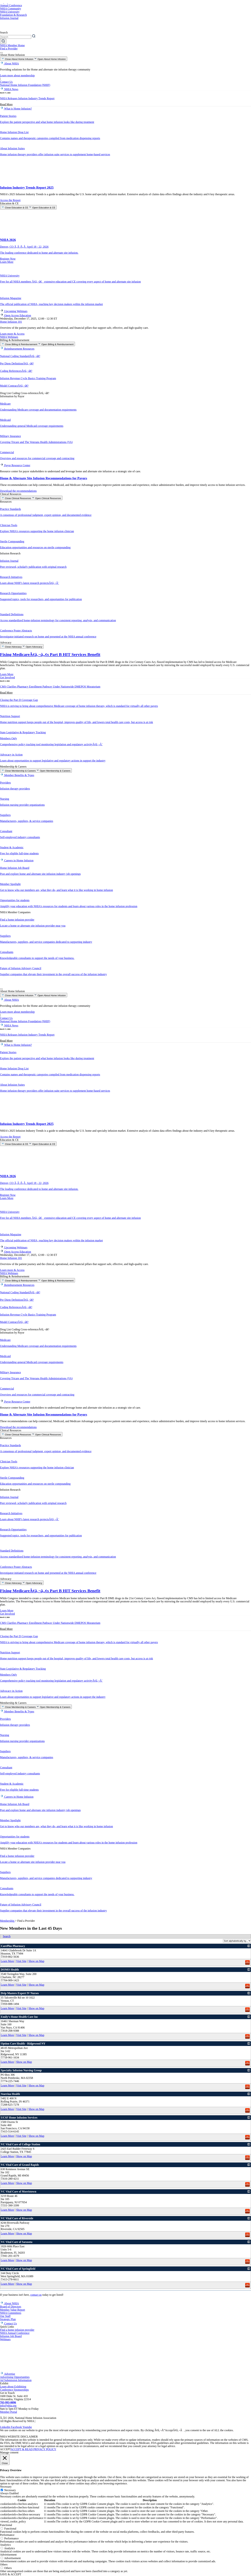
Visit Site (21, 1961)
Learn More (7, 1961)
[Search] (3, 41)
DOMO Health (10, 1969)
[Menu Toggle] (1, 52)
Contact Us (6, 81)
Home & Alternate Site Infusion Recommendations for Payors (43, 478)
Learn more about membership (17, 75)
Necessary (10, 2490)
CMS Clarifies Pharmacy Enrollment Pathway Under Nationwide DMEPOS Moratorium (50, 686)
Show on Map (36, 1961)
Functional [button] (6, 2525)
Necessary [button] (6, 2486)
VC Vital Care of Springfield (18, 2268)
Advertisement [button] (8, 2554)
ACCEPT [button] (5, 2449)
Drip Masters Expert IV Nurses (20, 1993)
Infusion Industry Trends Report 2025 (26, 187)
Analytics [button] (5, 2544)
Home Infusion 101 (11, 321)
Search (7, 1936)
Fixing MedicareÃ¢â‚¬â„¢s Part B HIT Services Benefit (50, 654)
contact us (36, 2294)
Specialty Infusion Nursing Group (21, 2070)
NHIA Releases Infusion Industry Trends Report (27, 98)
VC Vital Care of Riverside (17, 2218)
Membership (7, 1920)
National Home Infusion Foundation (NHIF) (25, 85)
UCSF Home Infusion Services (19, 2117)
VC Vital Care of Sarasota (16, 2241)
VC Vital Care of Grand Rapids (20, 2164)
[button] (12, 396)
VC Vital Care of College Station (20, 2144)
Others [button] (4, 2564)
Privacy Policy (44, 2421)
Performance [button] (7, 2534)
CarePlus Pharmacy (13, 1945)
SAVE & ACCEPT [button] (10, 2574)
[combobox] (15, 37)
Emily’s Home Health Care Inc (19, 2016)
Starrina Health (10, 2093)
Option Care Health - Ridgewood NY (23, 2043)
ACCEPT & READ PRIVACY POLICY (33, 2449)
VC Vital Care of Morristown (18, 2191)
